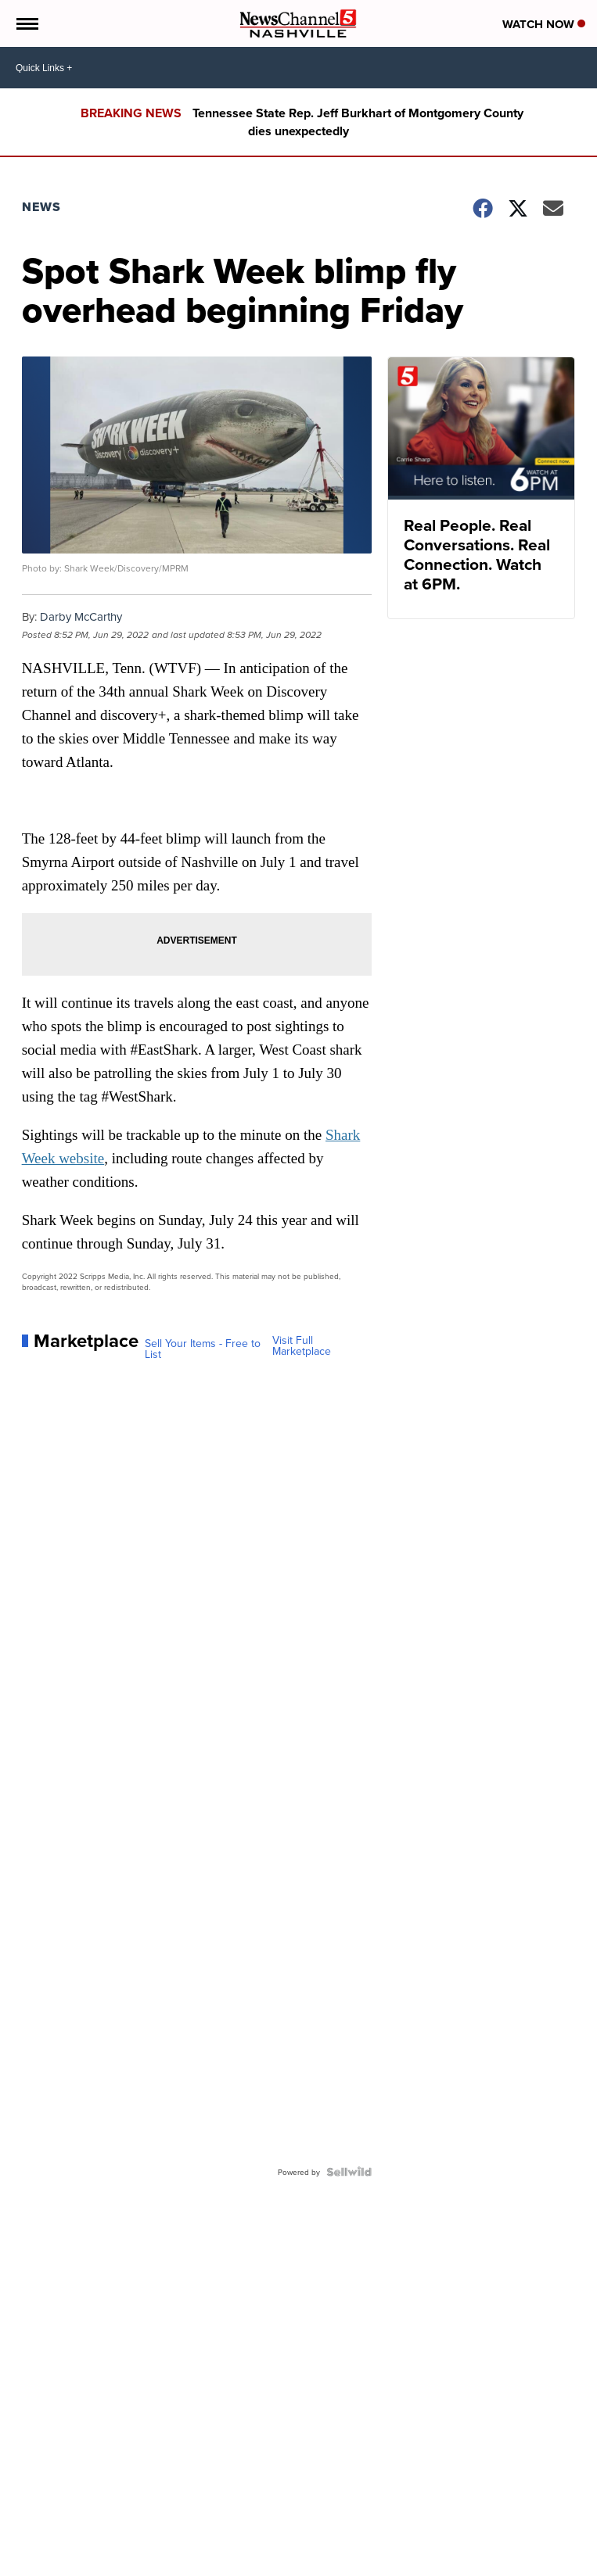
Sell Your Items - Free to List (203, 1349)
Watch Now (543, 24)
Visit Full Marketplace (301, 1345)
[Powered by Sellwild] (349, 2171)
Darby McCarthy (81, 616)
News (41, 207)
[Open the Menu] (26, 23)
